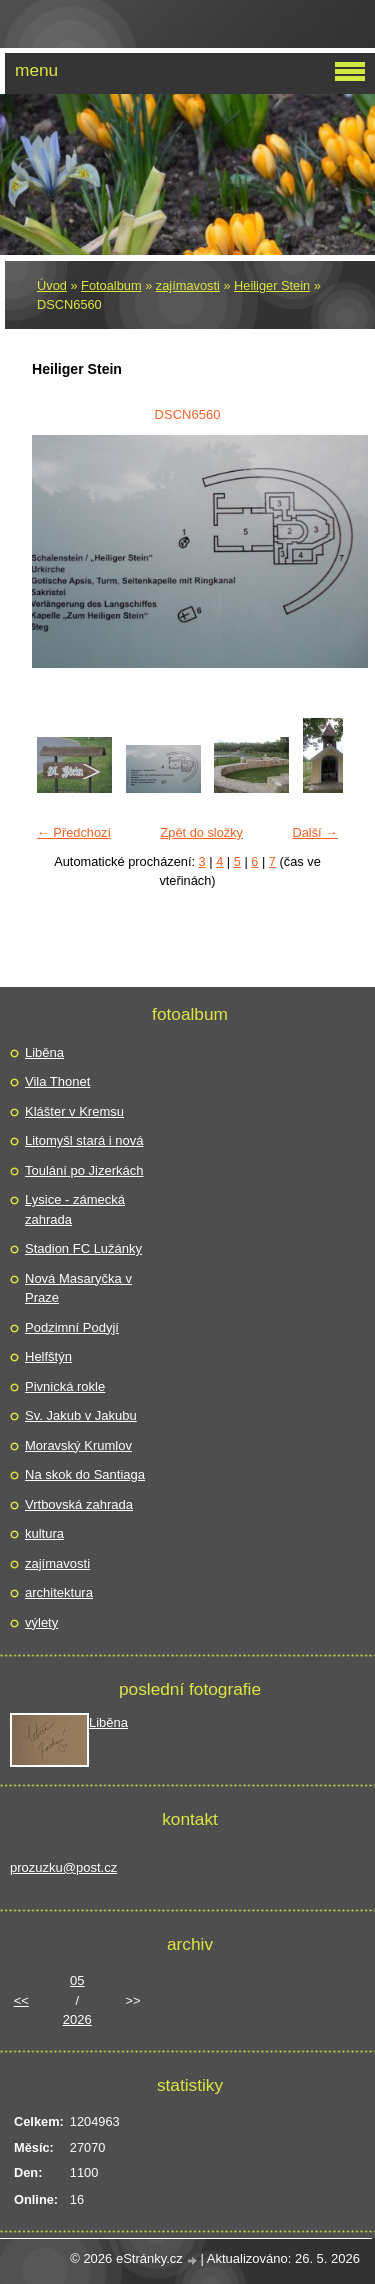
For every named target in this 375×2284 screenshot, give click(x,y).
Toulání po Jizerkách (84, 1170)
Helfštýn (48, 1356)
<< (21, 2000)
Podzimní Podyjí (72, 1327)
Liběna (44, 1052)
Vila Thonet (57, 1081)
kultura (44, 1533)
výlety (41, 1622)
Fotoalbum (111, 285)
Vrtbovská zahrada (79, 1504)
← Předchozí (74, 832)
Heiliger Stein (272, 285)
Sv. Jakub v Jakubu (81, 1415)
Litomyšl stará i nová (84, 1140)
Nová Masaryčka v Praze (78, 1288)
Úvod (52, 285)
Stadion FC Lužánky (83, 1248)
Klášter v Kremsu (74, 1111)
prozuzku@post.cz (63, 1867)
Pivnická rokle (65, 1386)
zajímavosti (188, 285)
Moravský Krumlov (78, 1445)
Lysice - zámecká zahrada (75, 1209)
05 (77, 1980)
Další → (315, 832)
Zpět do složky (201, 832)
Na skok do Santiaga (85, 1474)
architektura (59, 1592)
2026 (77, 2019)
